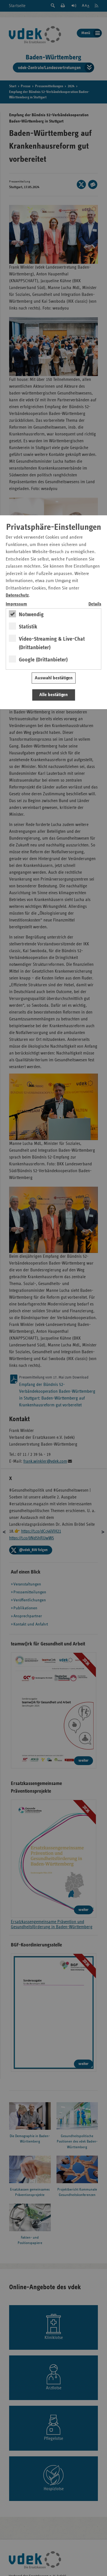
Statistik (28, 627)
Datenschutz (17, 595)
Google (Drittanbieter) (43, 660)
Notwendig (31, 614)
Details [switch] (94, 604)
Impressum (16, 604)
